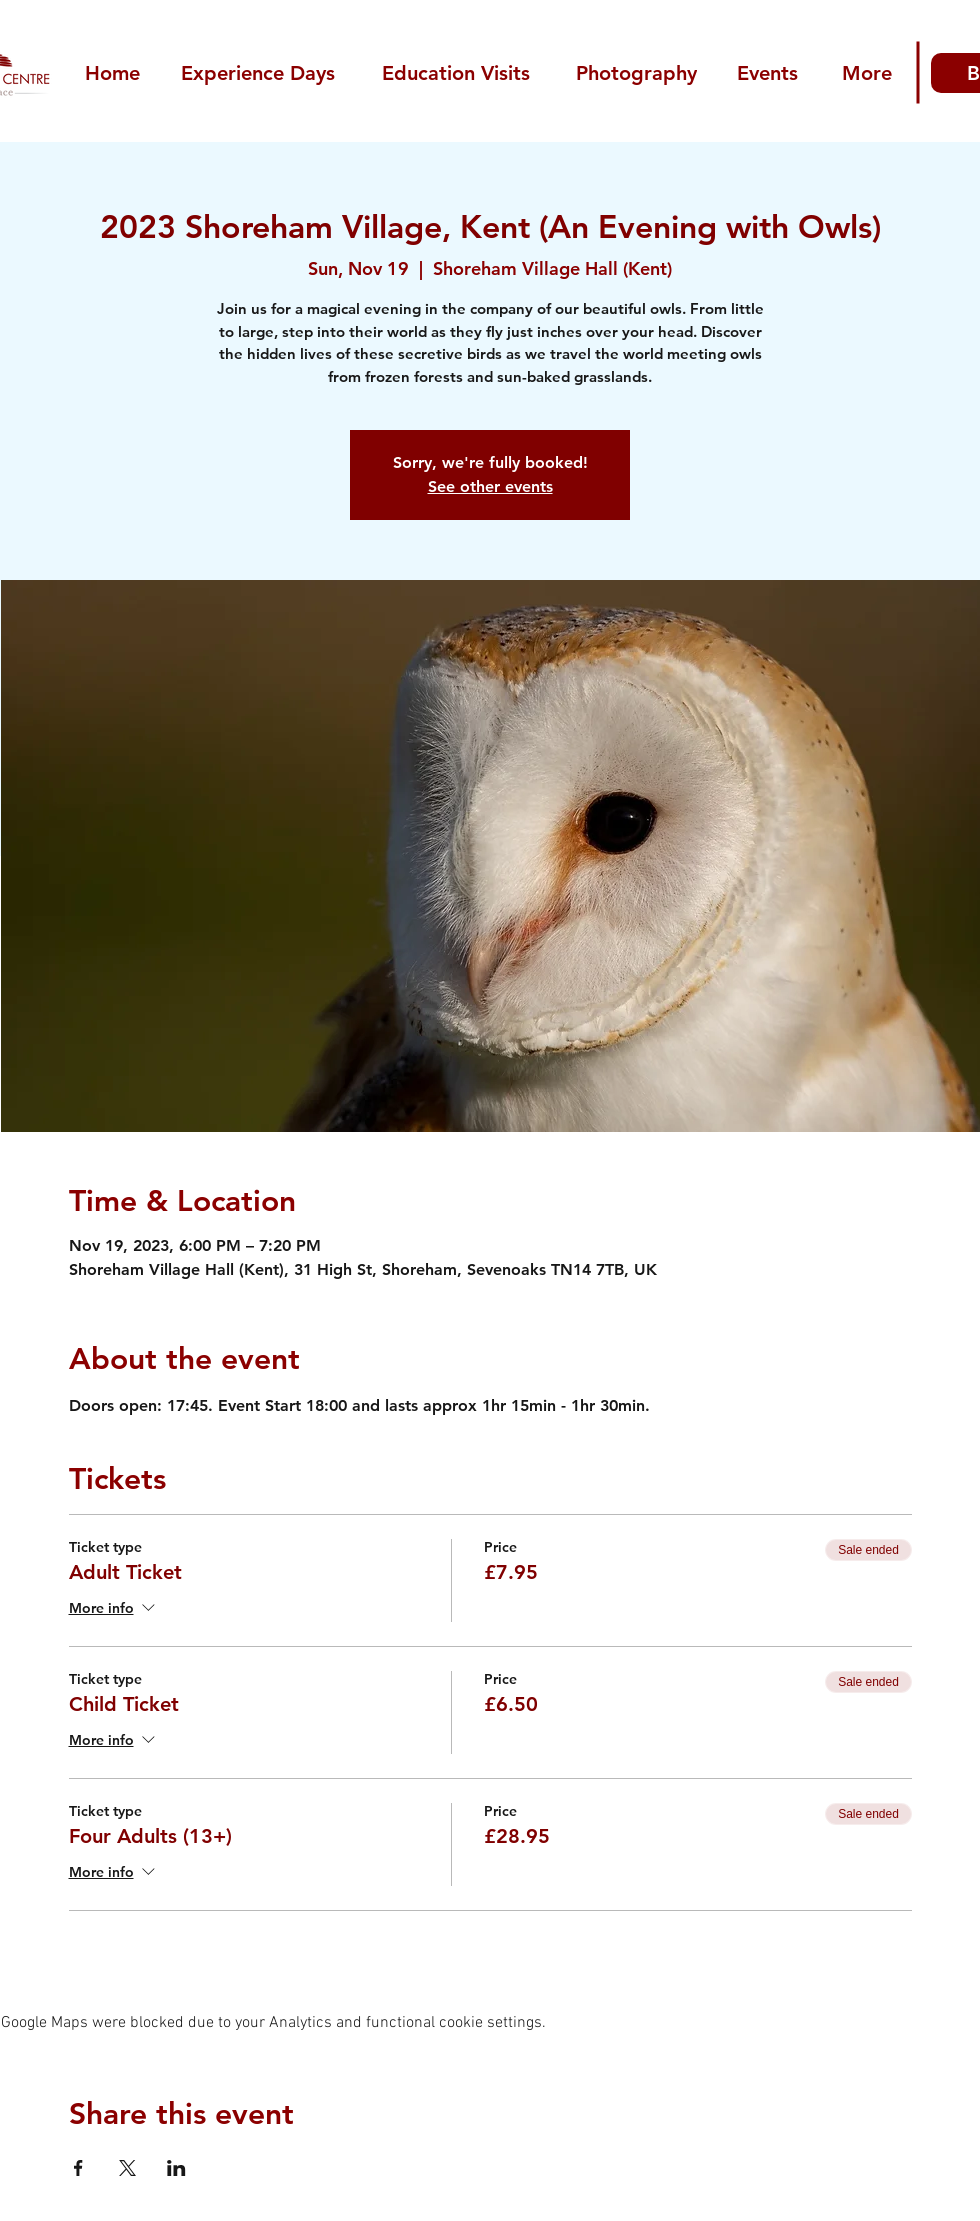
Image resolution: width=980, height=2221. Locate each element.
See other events (490, 486)
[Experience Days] (260, 73)
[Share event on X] (127, 2168)
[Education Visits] (458, 73)
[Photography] (638, 73)
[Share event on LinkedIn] (176, 2168)
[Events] (769, 73)
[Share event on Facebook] (78, 2168)
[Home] (114, 73)
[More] (868, 73)
